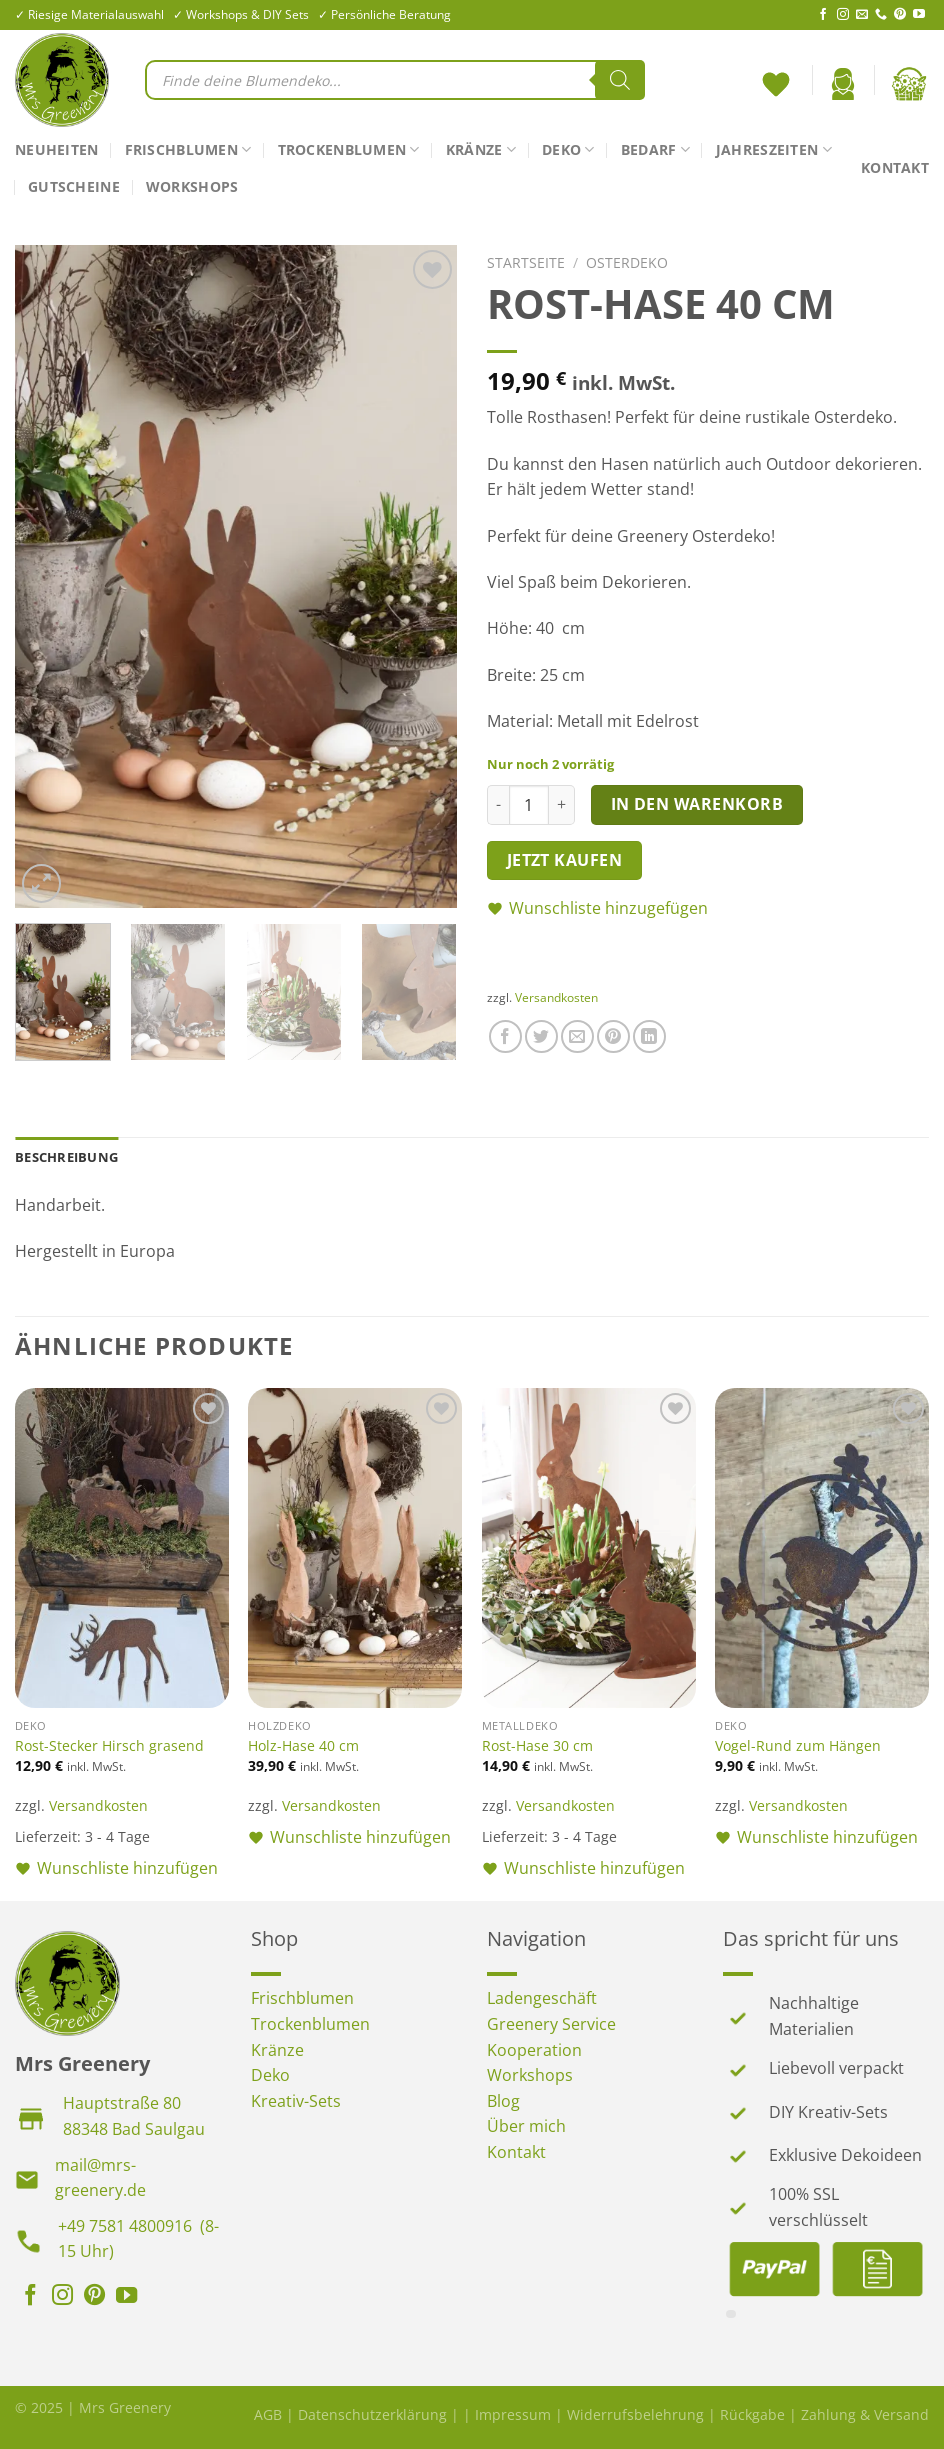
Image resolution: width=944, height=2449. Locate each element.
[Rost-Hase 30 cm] (589, 1548)
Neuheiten (57, 149)
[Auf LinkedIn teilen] (649, 1036)
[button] (708, 909)
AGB (268, 2414)
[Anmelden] (843, 84)
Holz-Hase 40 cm (303, 1746)
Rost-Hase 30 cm (537, 1746)
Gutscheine (74, 186)
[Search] (620, 80)
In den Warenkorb (697, 804)
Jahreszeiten (774, 150)
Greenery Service (551, 2024)
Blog (503, 2101)
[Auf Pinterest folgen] (900, 15)
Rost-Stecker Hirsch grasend (109, 1746)
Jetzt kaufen (565, 860)
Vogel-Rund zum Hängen (798, 1746)
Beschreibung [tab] (66, 1157)
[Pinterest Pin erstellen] (613, 1036)
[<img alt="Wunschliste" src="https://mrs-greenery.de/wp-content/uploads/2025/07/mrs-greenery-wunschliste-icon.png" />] (778, 80)
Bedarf (655, 150)
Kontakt (895, 167)
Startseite (526, 262)
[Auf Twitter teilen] (541, 1036)
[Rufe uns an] (881, 15)
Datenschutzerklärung (372, 2414)
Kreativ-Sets (296, 2101)
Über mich (526, 2126)
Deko (568, 150)
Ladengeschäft (542, 1998)
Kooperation (534, 2050)
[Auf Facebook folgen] (823, 15)
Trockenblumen (349, 150)
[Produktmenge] (529, 805)
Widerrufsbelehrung (635, 2414)
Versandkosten (556, 997)
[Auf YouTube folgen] (919, 15)
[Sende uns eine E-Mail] (862, 15)
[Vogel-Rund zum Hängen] (822, 1548)
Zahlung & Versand (865, 2414)
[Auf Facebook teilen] (505, 1036)
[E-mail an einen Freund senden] (577, 1036)
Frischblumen (188, 150)
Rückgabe (752, 2414)
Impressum (513, 2414)
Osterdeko (627, 262)
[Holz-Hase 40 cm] (355, 1548)
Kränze (481, 150)
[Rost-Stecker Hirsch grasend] (122, 1548)
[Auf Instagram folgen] (843, 15)
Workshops (192, 186)
